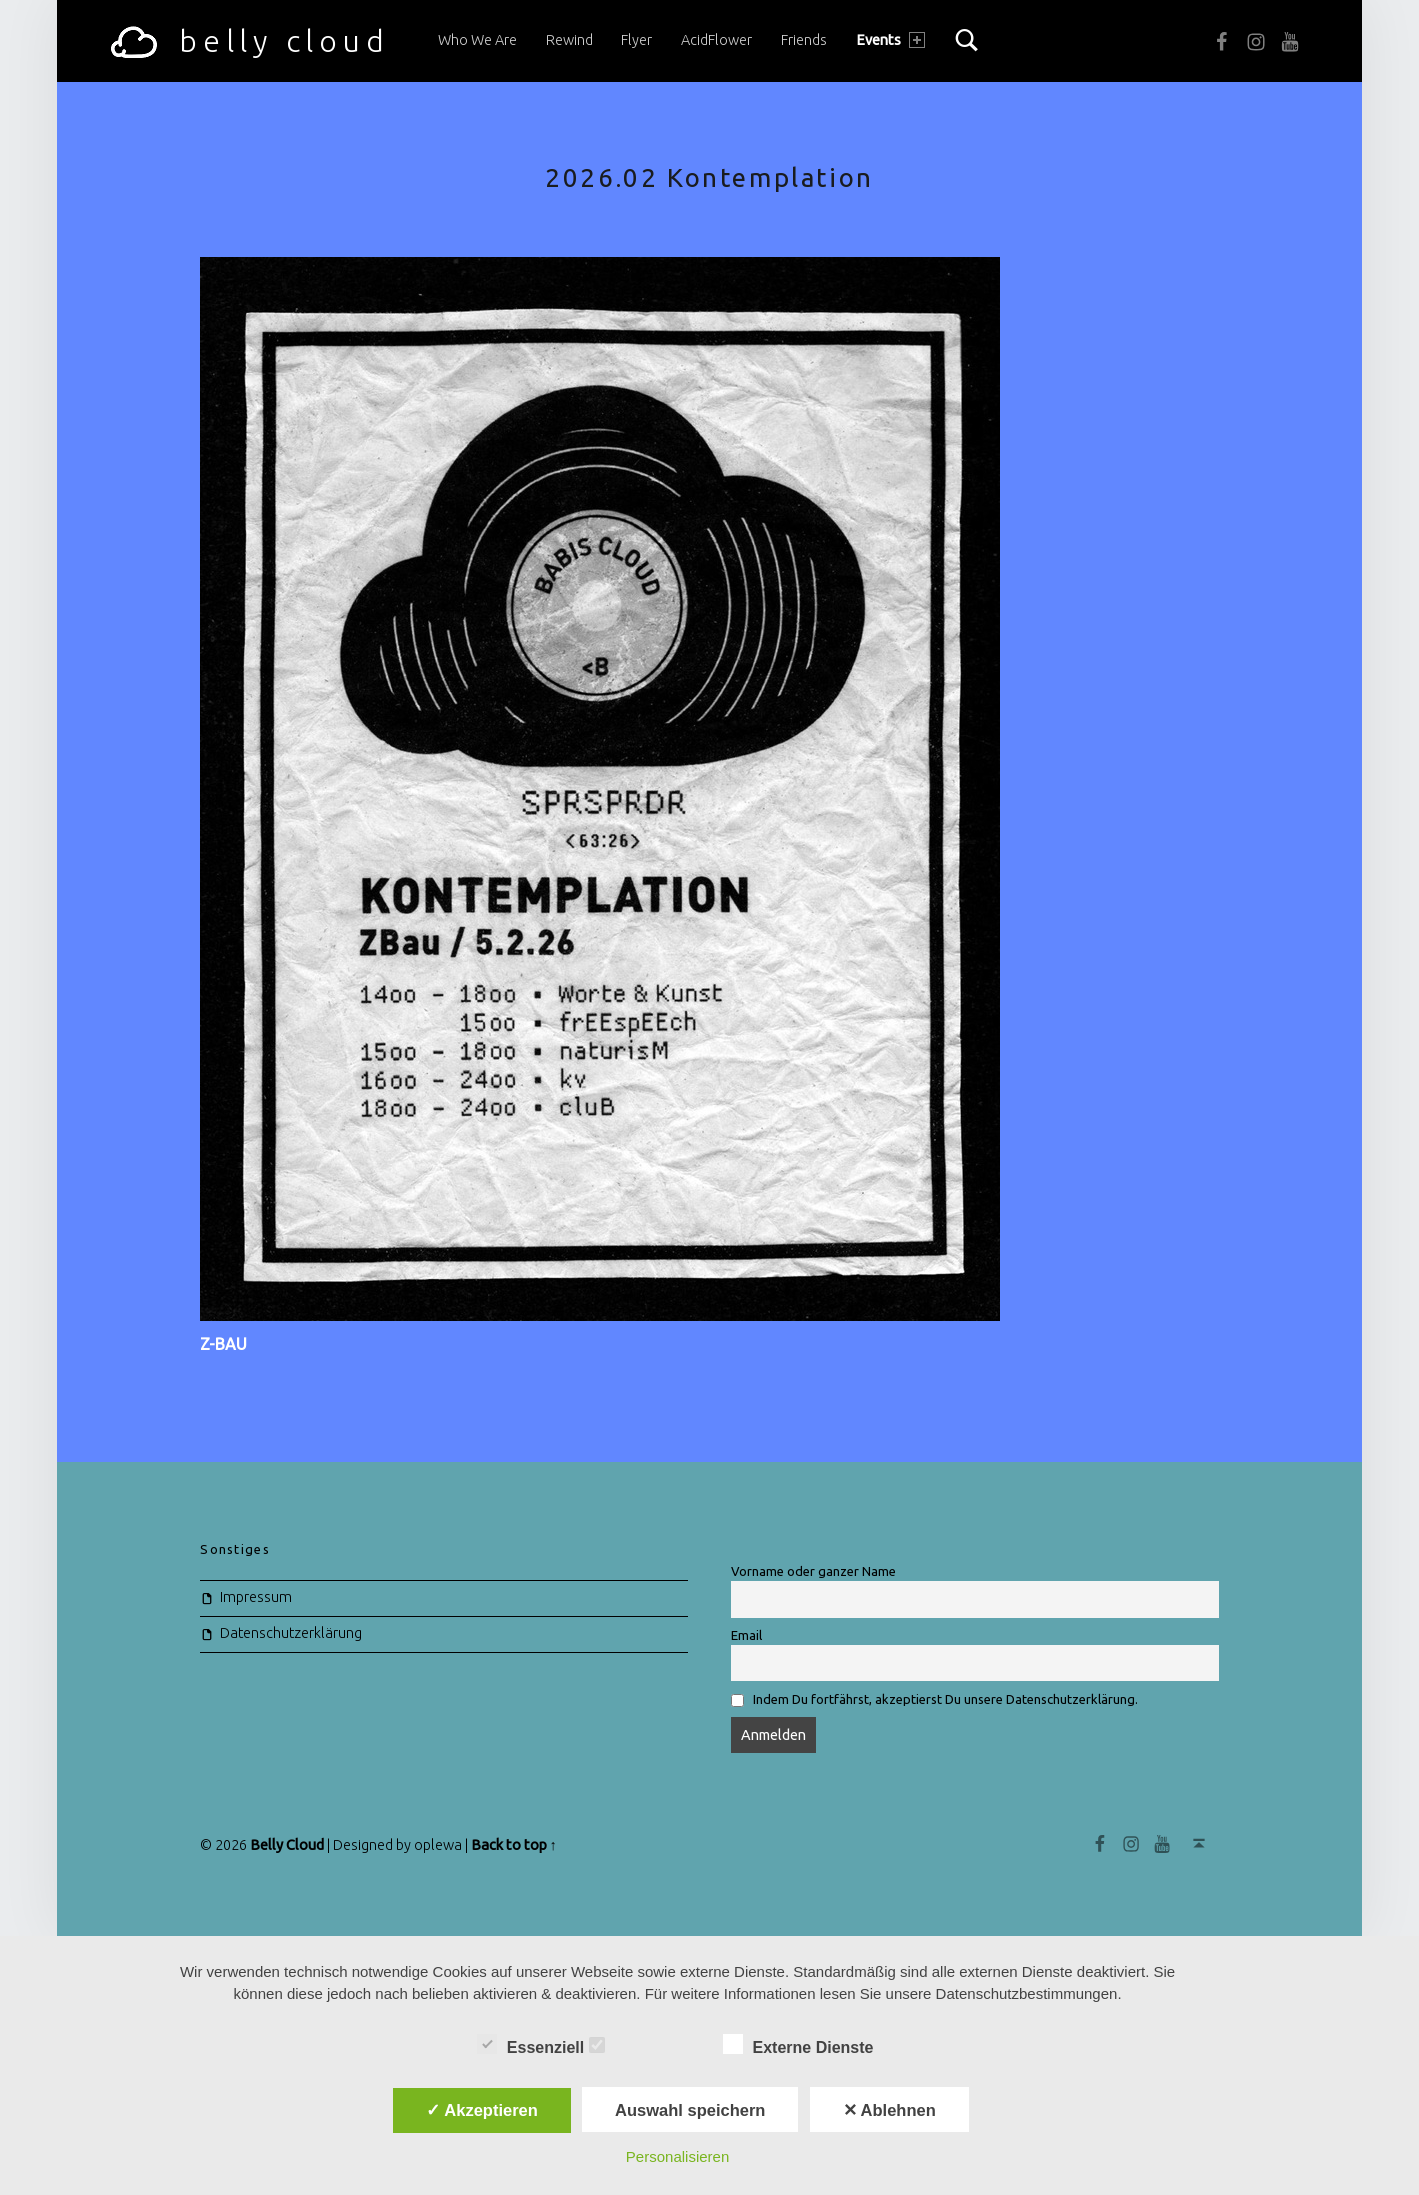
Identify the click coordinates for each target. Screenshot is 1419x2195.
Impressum (256, 1597)
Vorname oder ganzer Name (813, 1571)
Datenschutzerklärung (291, 1633)
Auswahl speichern (690, 2110)
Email (746, 1635)
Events (890, 40)
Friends (804, 40)
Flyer (636, 40)
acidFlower (716, 40)
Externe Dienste (808, 2045)
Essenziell (541, 2045)
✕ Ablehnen (889, 2110)
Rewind (569, 40)
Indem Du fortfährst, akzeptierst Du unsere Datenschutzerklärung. (945, 1699)
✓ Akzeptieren (482, 2110)
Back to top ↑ (514, 1845)
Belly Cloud (287, 1845)
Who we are (477, 40)
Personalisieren (677, 2156)
